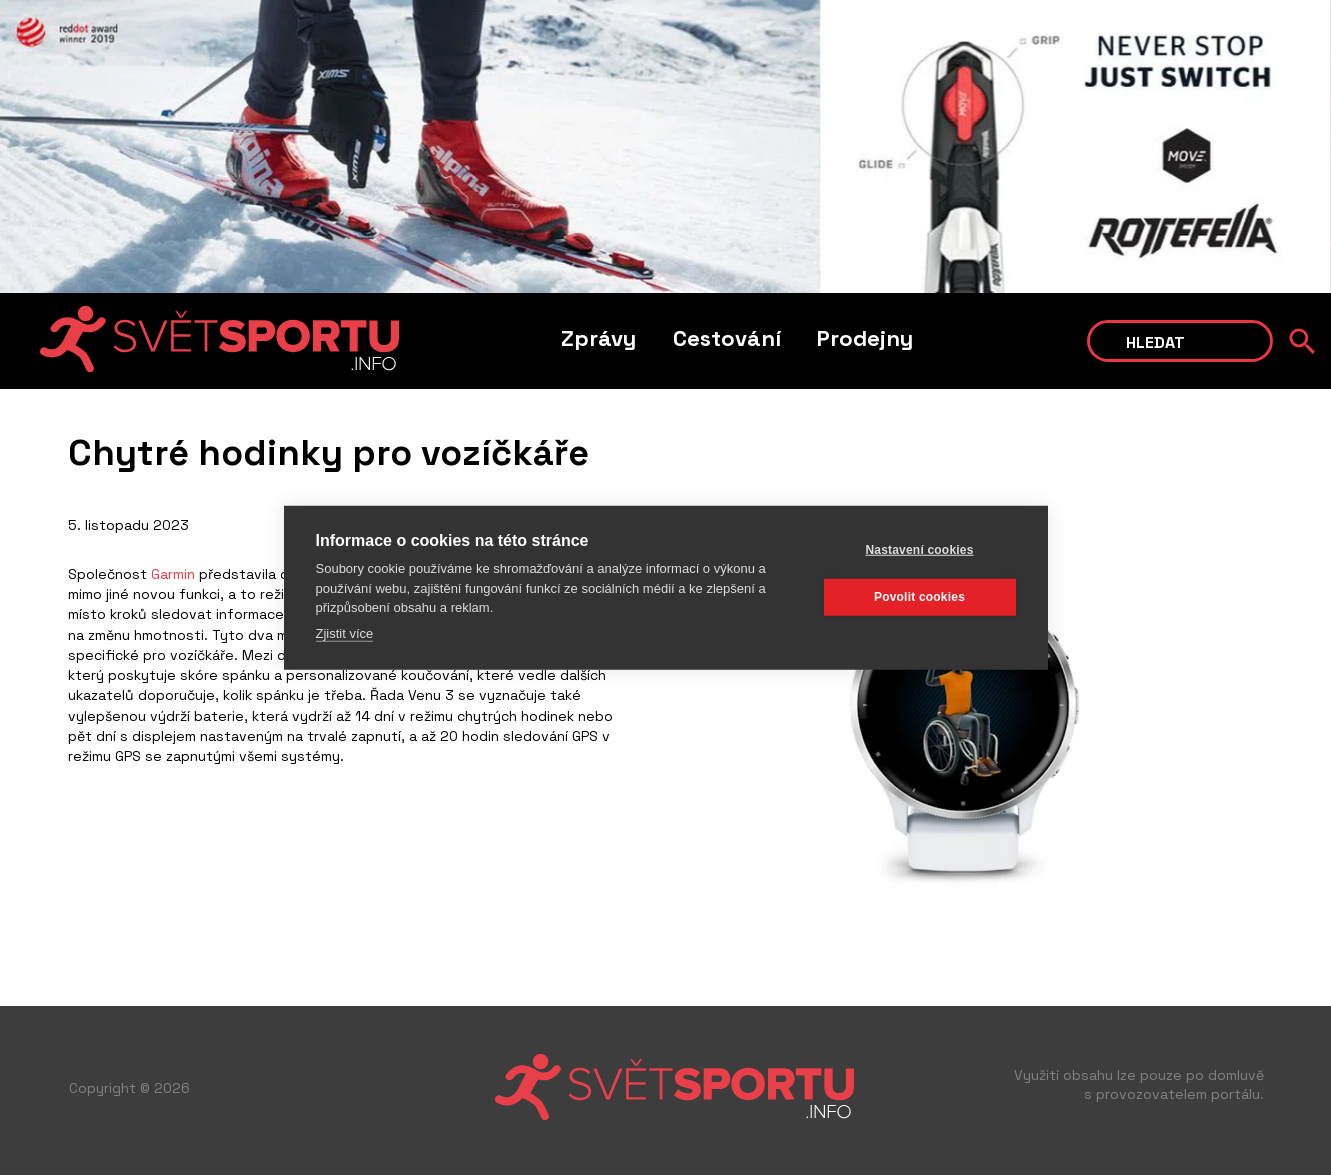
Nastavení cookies (919, 550)
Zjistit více (345, 632)
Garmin (173, 574)
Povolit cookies (919, 597)
